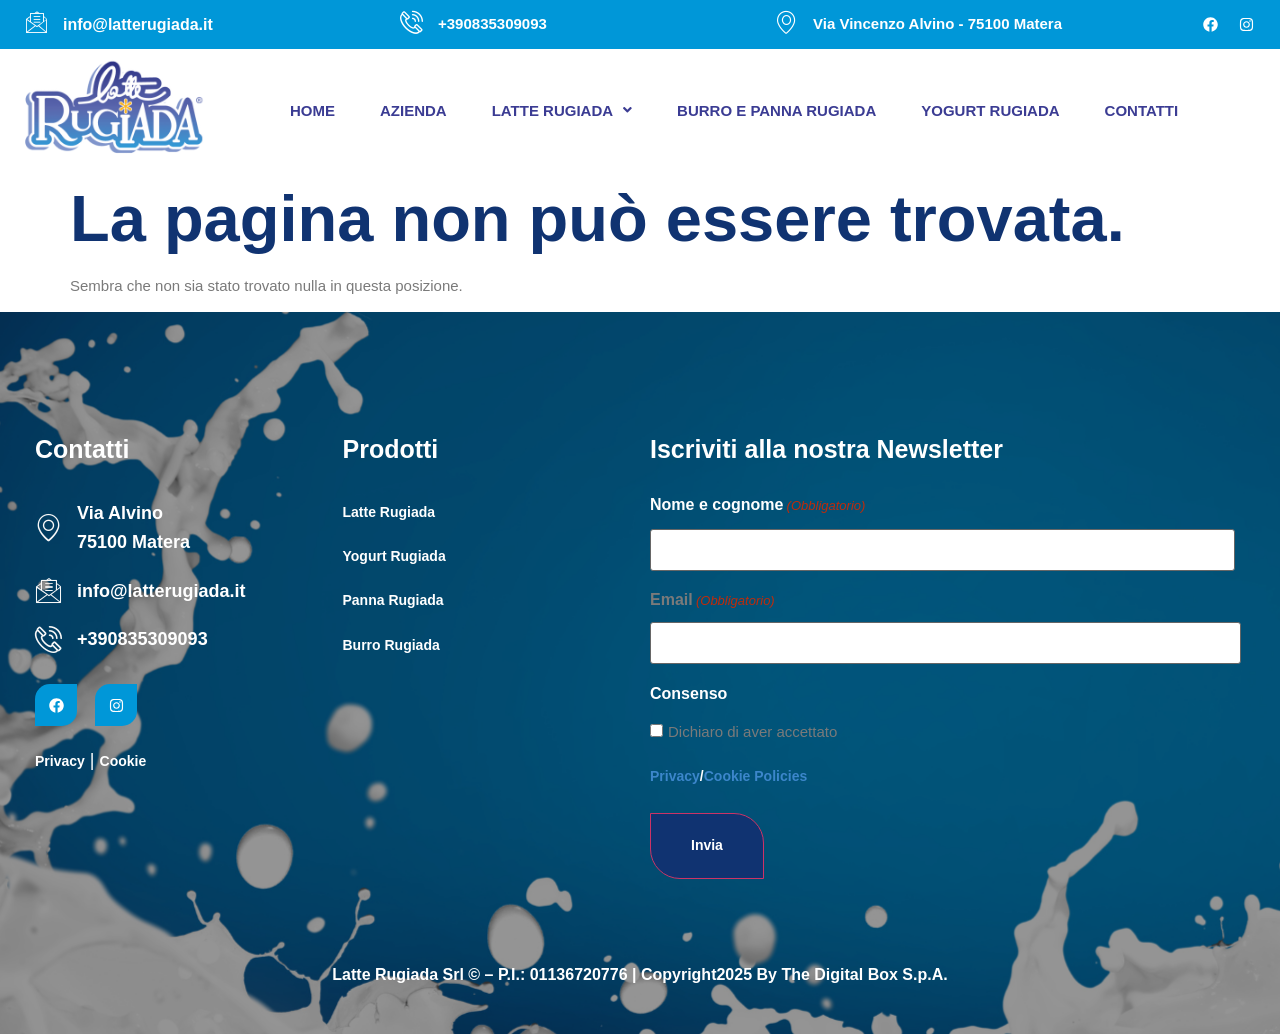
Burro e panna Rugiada (776, 110)
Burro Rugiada (391, 645)
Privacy (60, 761)
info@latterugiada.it (161, 591)
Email (712, 601)
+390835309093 (142, 639)
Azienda (413, 110)
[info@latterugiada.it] (48, 590)
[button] (562, 110)
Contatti (1142, 110)
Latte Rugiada (562, 110)
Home (312, 110)
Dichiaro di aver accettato (752, 731)
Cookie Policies (755, 776)
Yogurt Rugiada (990, 110)
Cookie (123, 761)
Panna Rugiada (393, 600)
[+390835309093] (48, 639)
